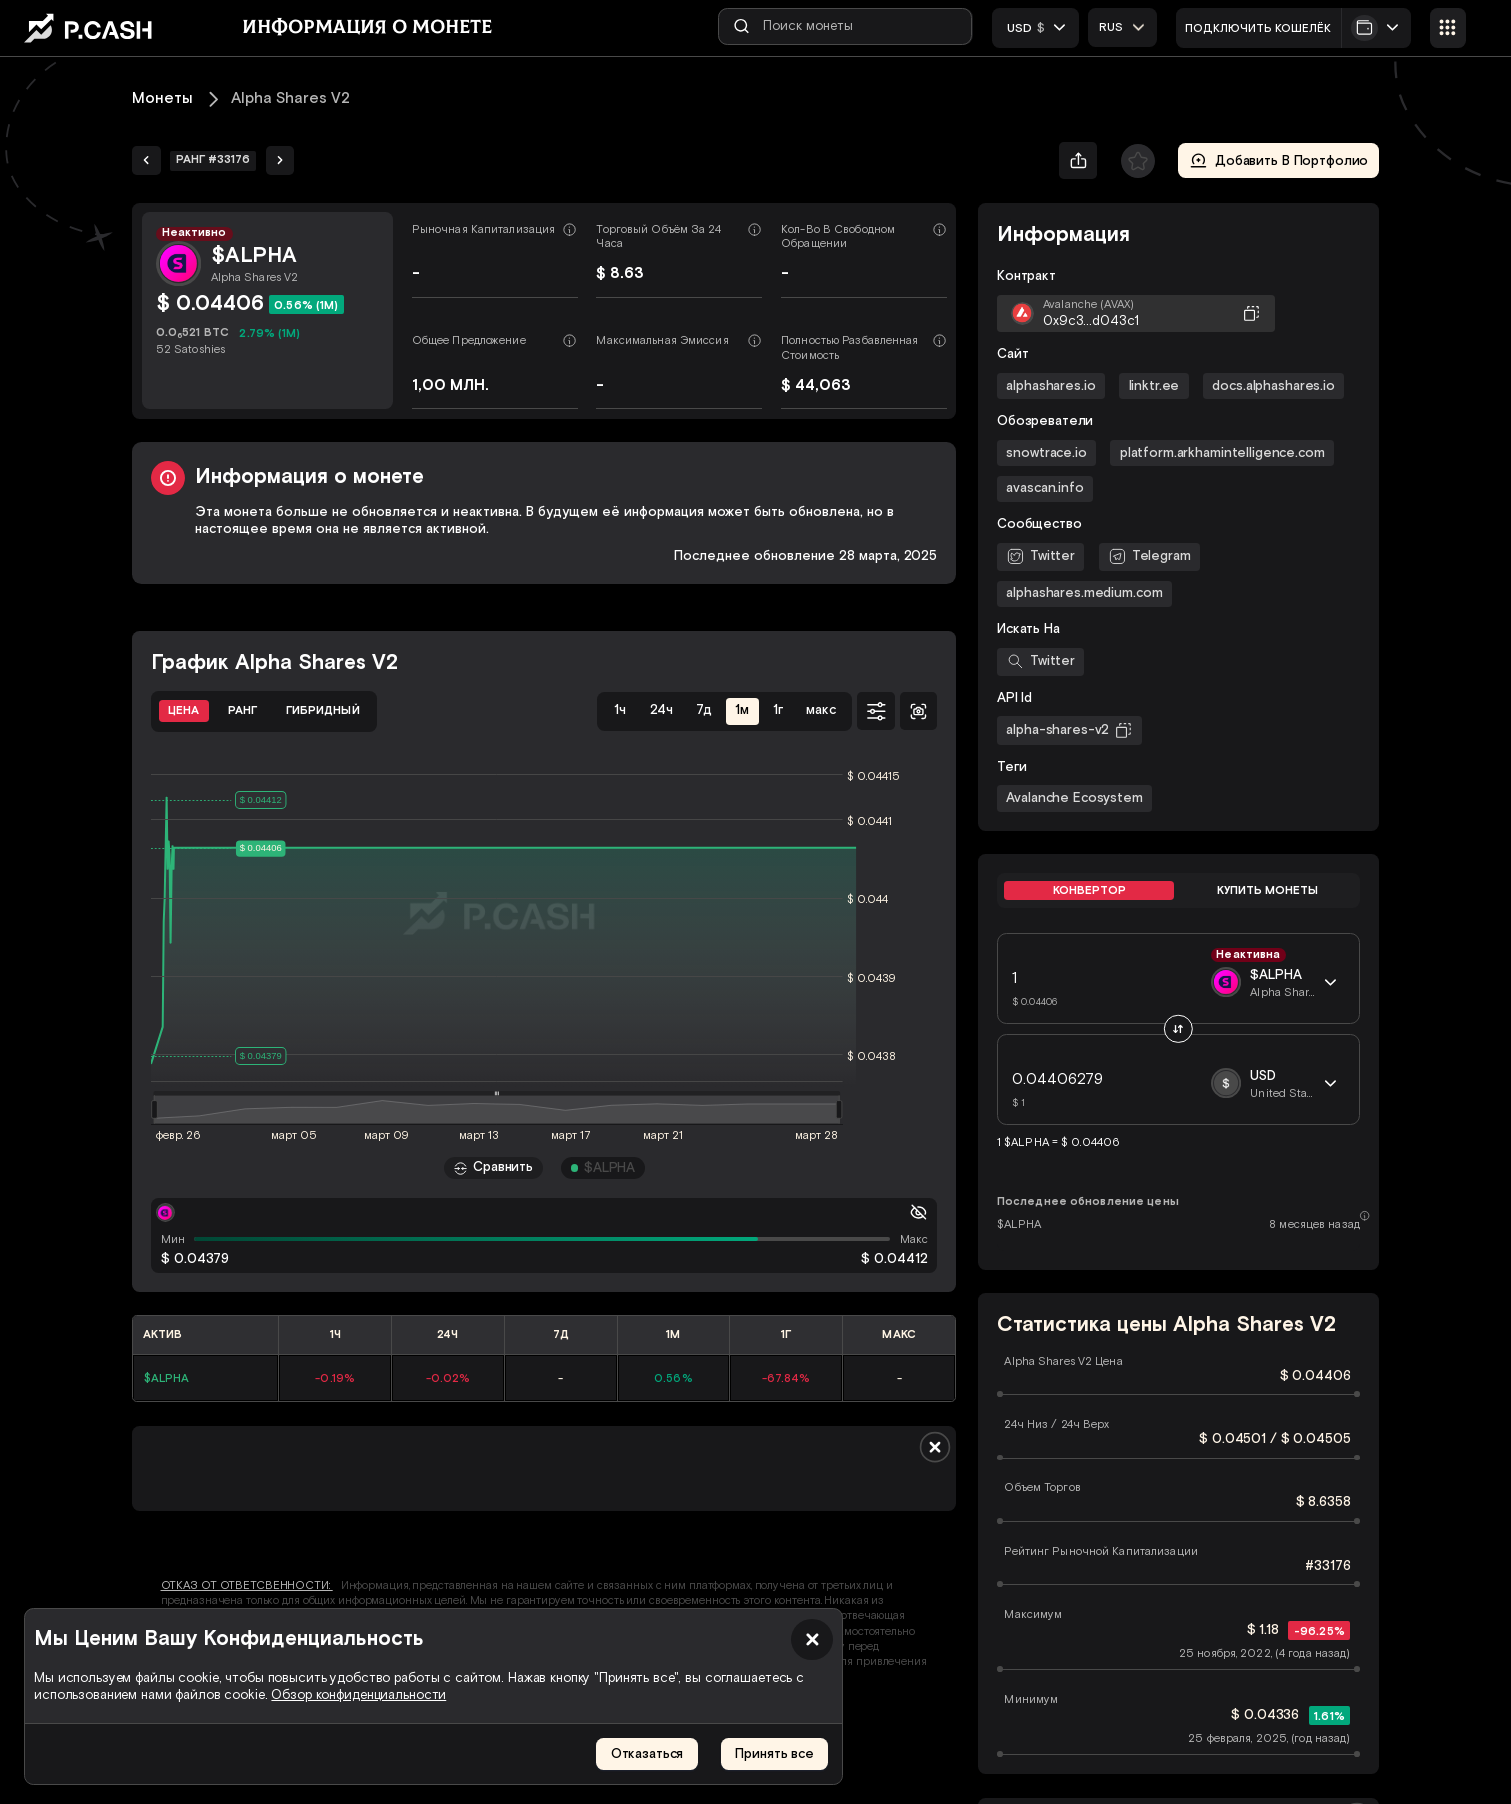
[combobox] (1124, 26)
